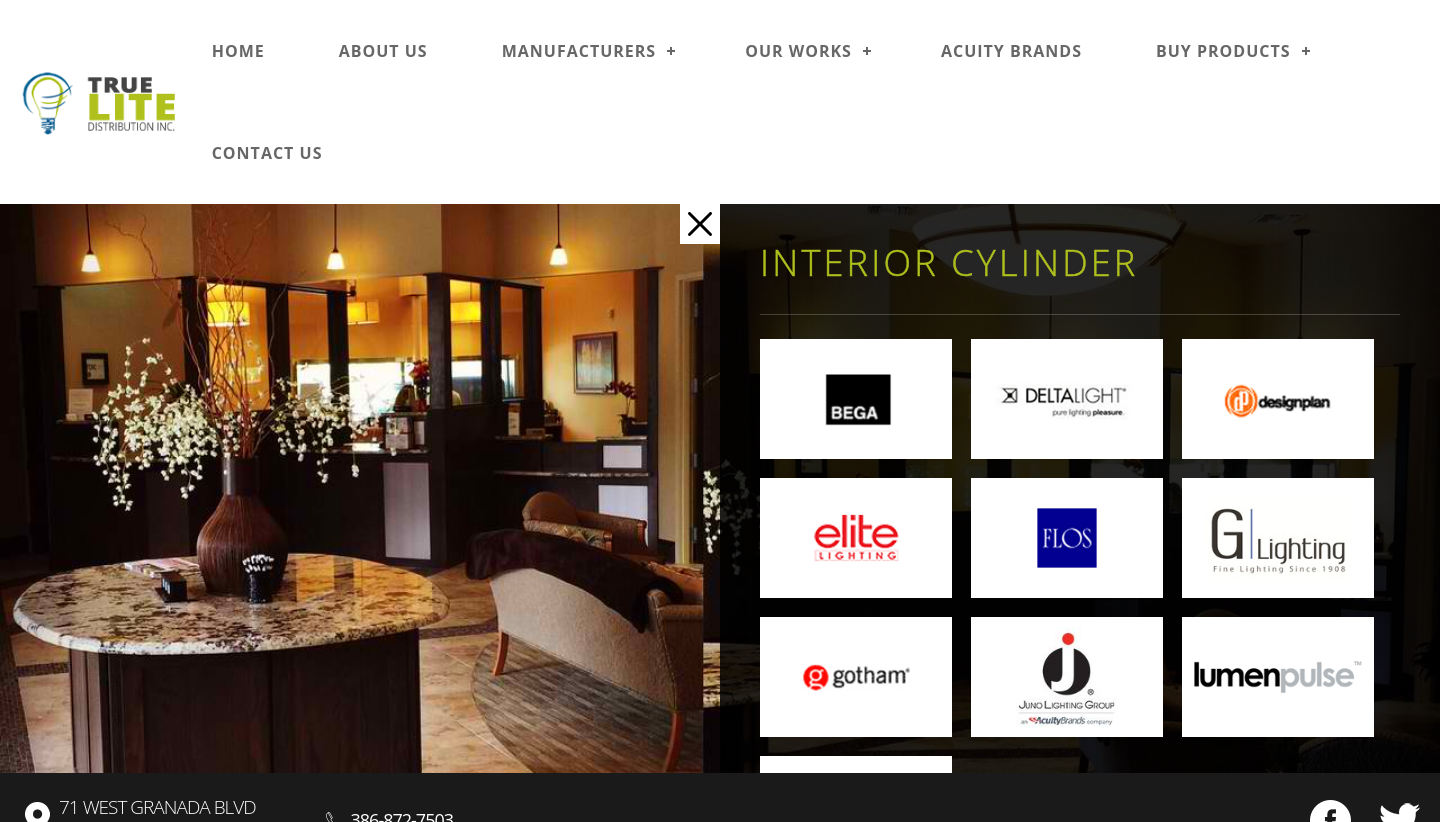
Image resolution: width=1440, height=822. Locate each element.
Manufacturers (579, 51)
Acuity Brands (1011, 51)
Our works (798, 51)
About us (383, 51)
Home (238, 51)
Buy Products (1223, 51)
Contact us (267, 153)
